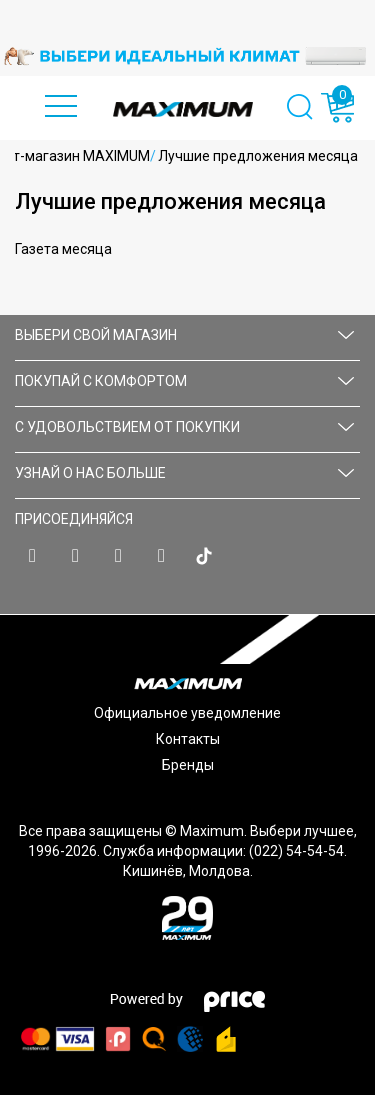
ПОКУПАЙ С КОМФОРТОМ (184, 381)
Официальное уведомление (187, 713)
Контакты (188, 739)
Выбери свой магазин (184, 335)
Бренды (188, 765)
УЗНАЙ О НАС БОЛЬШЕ (184, 473)
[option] (187, 56)
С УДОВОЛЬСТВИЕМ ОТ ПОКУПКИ (184, 427)
